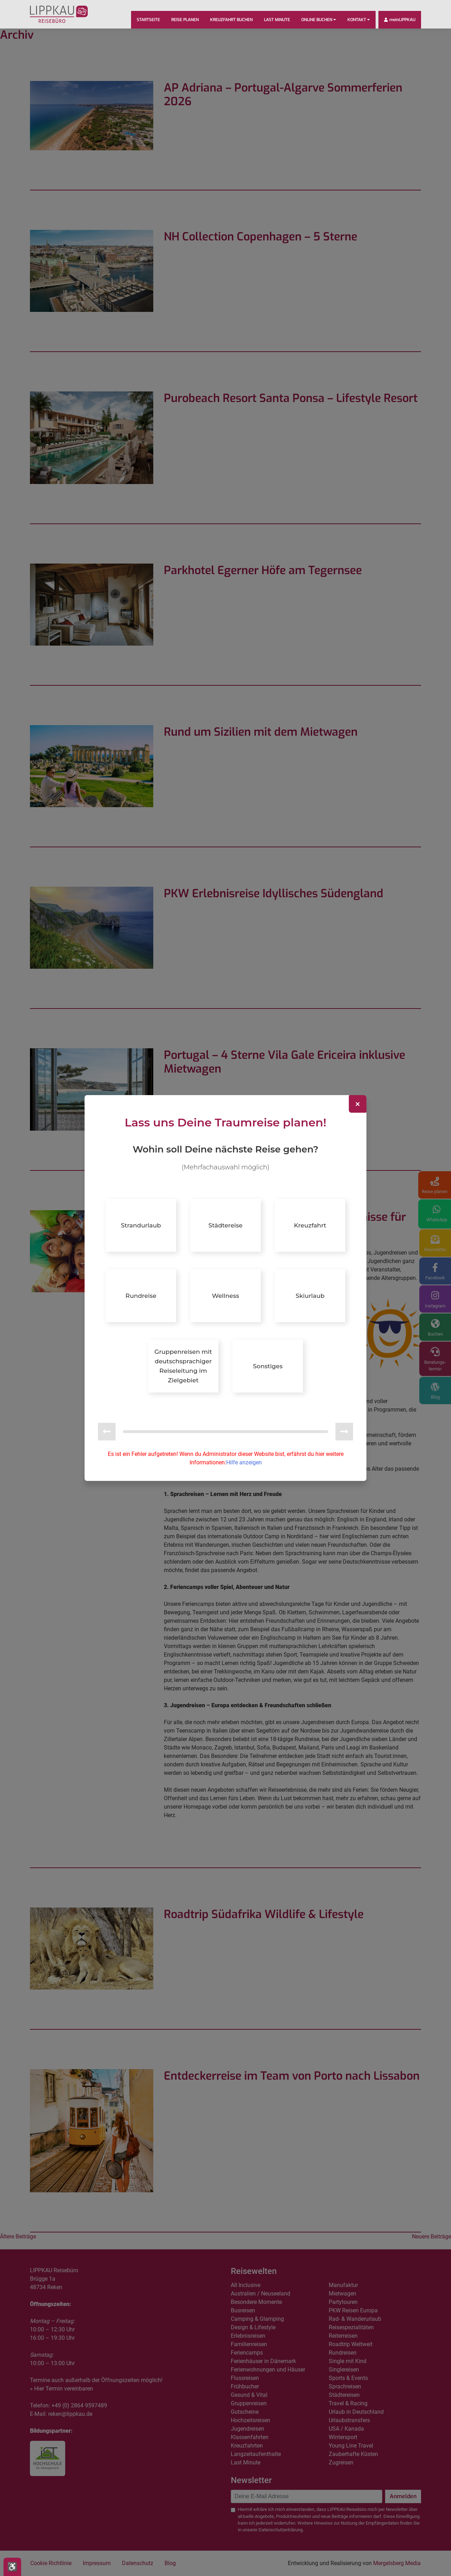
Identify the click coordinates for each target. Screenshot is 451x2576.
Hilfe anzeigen (244, 1458)
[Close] (357, 1108)
